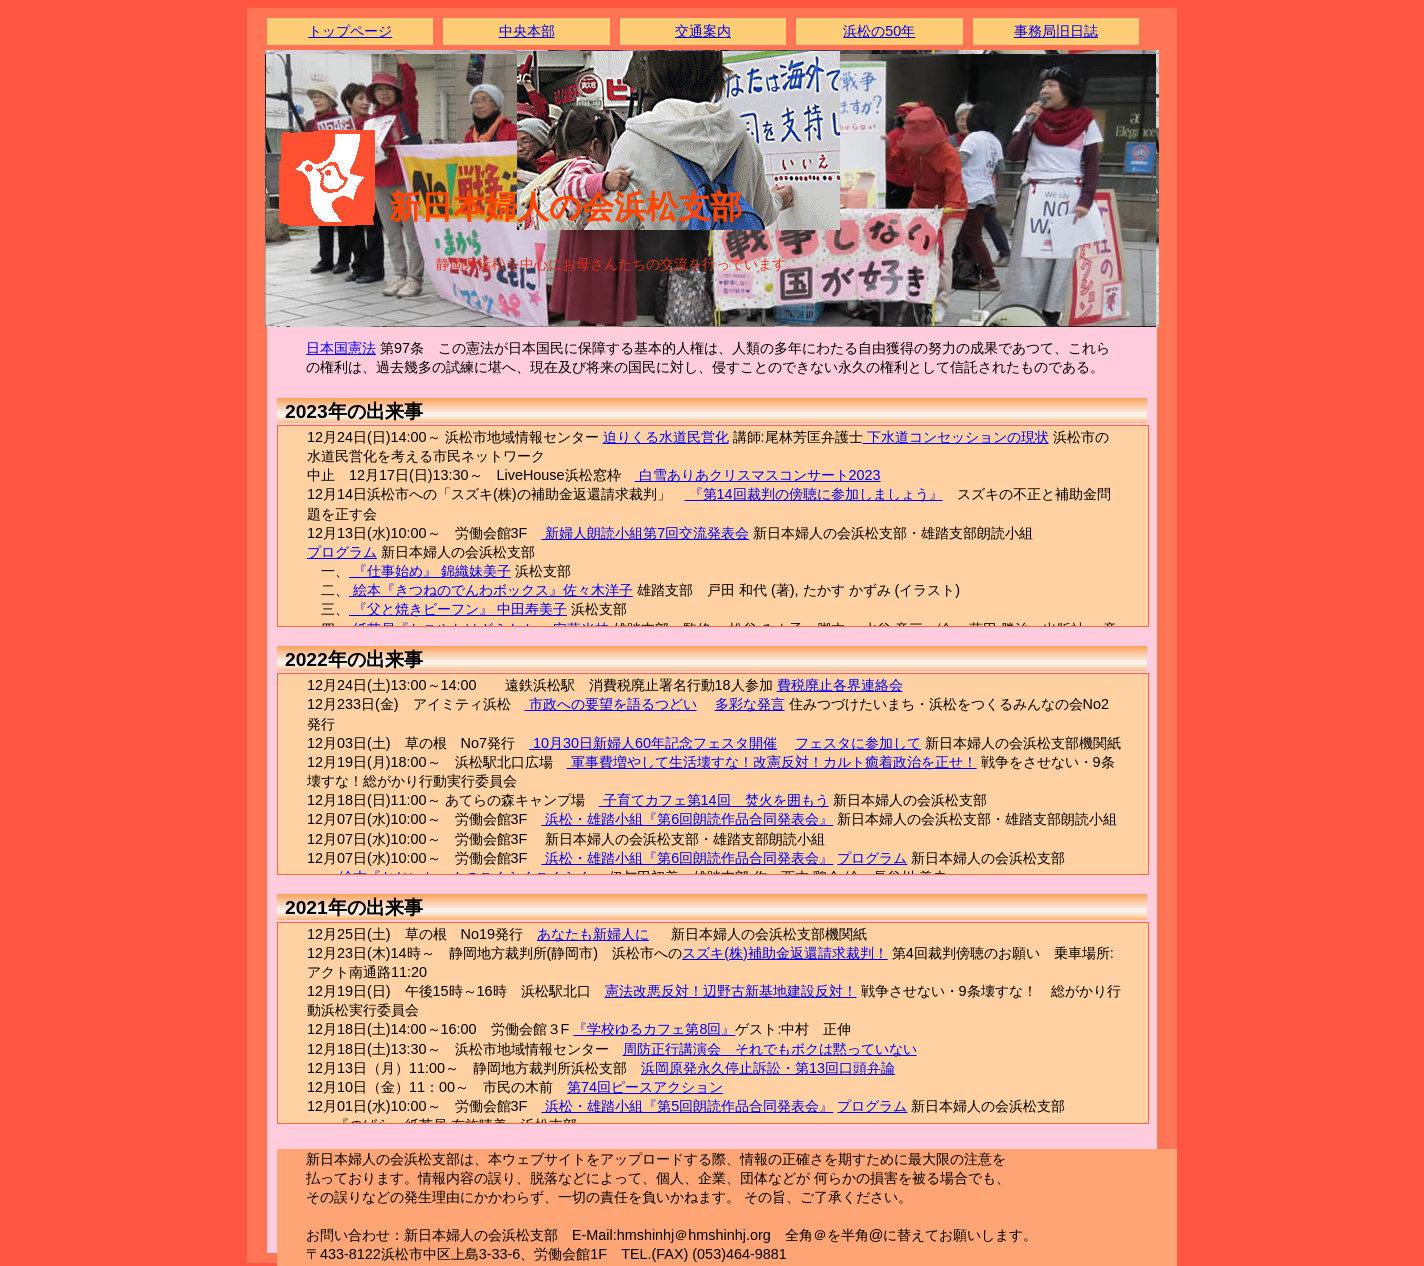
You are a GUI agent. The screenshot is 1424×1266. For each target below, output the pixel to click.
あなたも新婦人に (593, 934)
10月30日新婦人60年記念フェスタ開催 (653, 743)
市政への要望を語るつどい (611, 704)
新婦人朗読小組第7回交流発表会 (645, 533)
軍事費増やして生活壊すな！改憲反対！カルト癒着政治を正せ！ (772, 762)
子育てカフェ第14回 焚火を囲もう (714, 800)
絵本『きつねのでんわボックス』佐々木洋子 (491, 590)
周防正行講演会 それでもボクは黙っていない (770, 1049)
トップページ (350, 31)
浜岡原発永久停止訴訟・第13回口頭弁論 (768, 1068)
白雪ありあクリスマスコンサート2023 (758, 475)
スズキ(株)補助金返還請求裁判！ (785, 953)
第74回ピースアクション (645, 1087)
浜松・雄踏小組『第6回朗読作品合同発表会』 (687, 819)
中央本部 (527, 31)
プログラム (342, 552)
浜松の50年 (879, 31)
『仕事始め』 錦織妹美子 (430, 571)
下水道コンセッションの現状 (956, 437)
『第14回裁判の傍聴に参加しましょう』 (814, 494)
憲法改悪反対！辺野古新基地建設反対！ (731, 991)
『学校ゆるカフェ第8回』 (654, 1029)
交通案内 (703, 31)
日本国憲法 (341, 348)
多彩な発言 (750, 704)
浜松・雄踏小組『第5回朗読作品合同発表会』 (687, 1106)
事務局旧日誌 (1056, 31)
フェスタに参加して (858, 743)
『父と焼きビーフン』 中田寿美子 (458, 609)
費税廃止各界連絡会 (840, 685)
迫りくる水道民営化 (666, 437)
